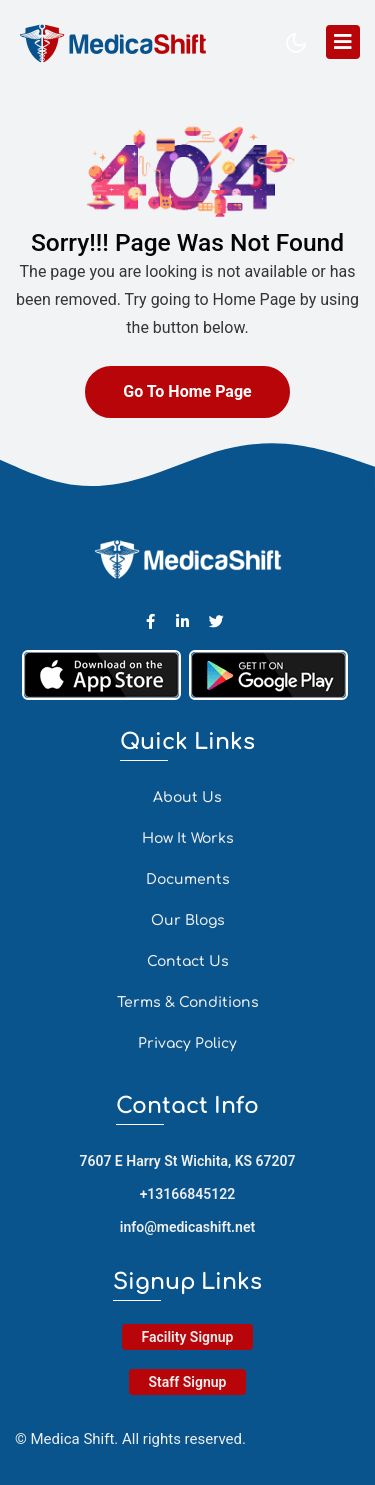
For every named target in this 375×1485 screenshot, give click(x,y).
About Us (187, 797)
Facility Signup (188, 1337)
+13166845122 (188, 1194)
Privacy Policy (187, 1043)
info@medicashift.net (187, 1227)
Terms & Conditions (188, 1002)
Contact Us (188, 961)
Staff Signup (188, 1382)
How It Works (188, 838)
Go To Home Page (187, 391)
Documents (188, 879)
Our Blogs (188, 920)
